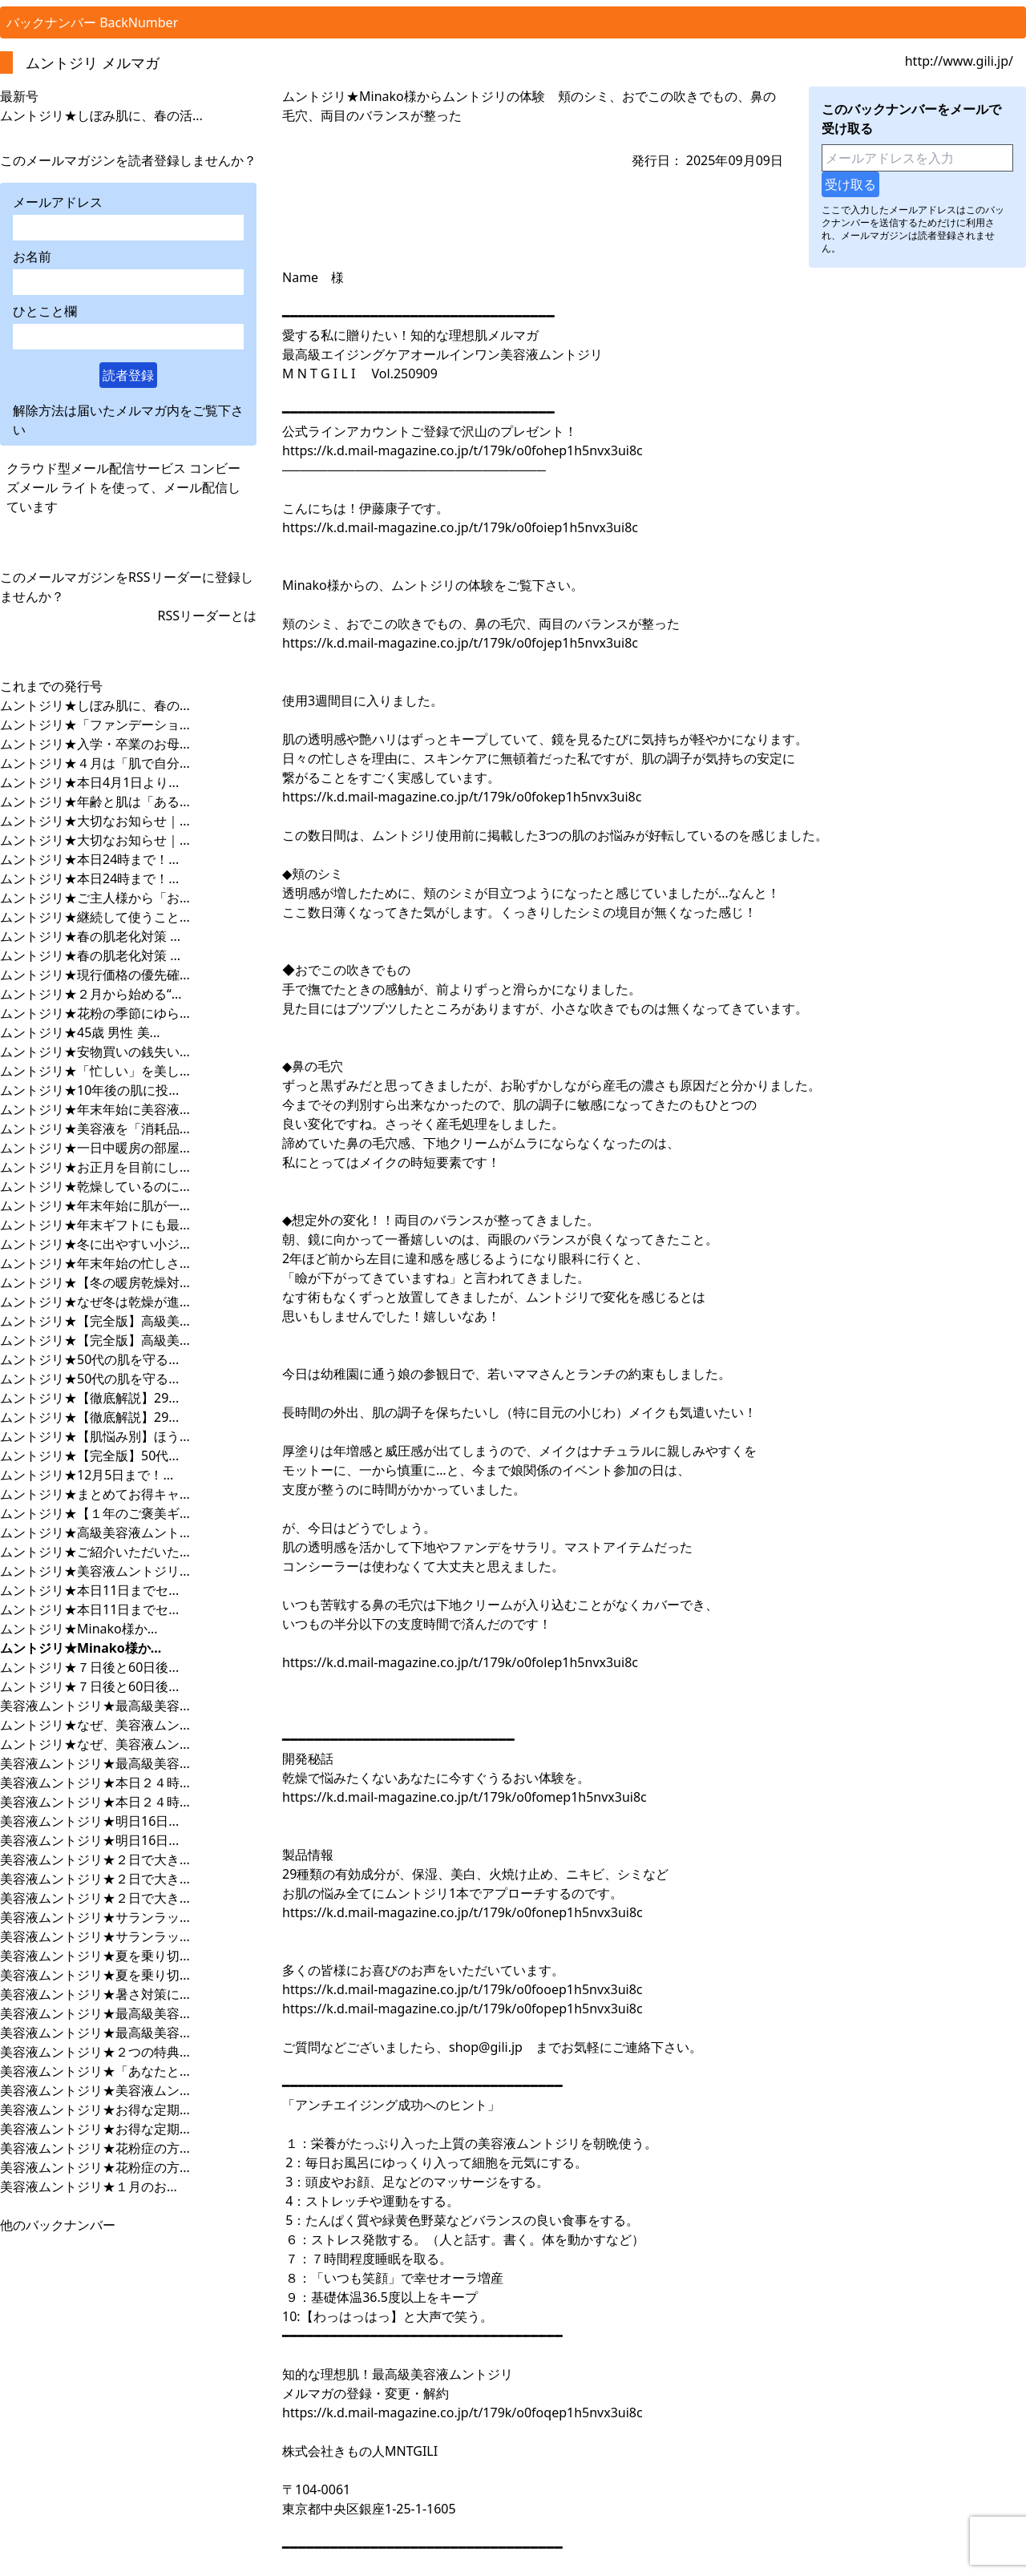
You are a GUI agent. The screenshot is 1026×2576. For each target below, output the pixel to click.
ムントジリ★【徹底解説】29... (89, 1398)
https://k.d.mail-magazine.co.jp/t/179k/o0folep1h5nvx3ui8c (460, 1662)
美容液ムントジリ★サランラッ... (95, 1917)
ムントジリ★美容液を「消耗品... (95, 1128)
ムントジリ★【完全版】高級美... (95, 1321)
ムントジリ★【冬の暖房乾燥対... (95, 1282)
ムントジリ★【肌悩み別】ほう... (95, 1436)
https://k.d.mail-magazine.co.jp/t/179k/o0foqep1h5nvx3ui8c (462, 2412)
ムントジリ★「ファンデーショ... (95, 724)
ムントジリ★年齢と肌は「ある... (95, 801)
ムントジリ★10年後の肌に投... (89, 1090)
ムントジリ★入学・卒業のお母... (95, 744)
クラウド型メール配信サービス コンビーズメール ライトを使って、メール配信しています (123, 487)
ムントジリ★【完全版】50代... (89, 1455)
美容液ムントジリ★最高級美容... (95, 1705)
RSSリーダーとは (206, 615)
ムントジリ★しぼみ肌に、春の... (95, 705)
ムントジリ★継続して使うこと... (95, 917)
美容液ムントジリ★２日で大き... (95, 1859)
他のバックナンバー (57, 2225)
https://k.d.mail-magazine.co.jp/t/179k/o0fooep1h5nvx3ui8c (462, 1989)
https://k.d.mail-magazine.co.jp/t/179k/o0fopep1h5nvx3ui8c (462, 2008)
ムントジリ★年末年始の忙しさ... (95, 1263)
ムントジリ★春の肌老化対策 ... (90, 936)
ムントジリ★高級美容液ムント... (95, 1532)
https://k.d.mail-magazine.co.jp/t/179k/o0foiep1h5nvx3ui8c (460, 527)
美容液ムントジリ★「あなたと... (95, 2071)
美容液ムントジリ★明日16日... (89, 1821)
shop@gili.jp (486, 2047)
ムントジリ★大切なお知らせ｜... (95, 821)
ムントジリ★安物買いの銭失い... (95, 1051)
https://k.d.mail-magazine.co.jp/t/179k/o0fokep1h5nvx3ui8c (461, 797)
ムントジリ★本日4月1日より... (89, 782)
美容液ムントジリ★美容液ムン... (95, 2090)
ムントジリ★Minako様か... (79, 1628)
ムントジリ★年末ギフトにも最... (95, 1224)
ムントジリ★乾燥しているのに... (95, 1186)
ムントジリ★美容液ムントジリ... (95, 1571)
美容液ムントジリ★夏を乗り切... (95, 1955)
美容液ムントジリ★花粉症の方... (95, 2148)
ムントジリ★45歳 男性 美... (80, 1032)
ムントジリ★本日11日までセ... (89, 1590)
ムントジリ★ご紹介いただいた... (95, 1552)
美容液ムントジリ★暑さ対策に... (95, 1994)
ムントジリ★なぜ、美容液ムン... (95, 1725)
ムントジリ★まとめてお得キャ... (95, 1494)
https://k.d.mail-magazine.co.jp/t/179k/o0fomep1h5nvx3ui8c (464, 1797)
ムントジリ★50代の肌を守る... (89, 1359)
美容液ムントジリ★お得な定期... (95, 2109)
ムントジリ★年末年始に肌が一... (95, 1205)
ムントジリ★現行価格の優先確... (95, 974)
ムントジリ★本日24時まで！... (89, 859)
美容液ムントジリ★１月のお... (88, 2186)
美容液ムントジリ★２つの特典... (95, 2052)
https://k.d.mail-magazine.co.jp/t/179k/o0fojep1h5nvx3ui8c (460, 643)
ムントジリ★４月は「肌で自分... (95, 763)
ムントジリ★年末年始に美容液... (95, 1109)
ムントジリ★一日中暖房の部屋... (95, 1148)
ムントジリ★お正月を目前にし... (95, 1167)
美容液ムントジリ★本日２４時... (95, 1782)
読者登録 (128, 375)
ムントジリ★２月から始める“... (91, 994)
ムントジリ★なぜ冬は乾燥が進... (95, 1301)
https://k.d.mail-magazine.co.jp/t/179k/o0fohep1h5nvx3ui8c (462, 450)
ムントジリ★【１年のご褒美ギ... (95, 1513)
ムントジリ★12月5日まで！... (86, 1475)
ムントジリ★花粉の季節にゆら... (95, 1013)
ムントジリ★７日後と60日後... (89, 1667)
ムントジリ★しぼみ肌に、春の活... (101, 115)
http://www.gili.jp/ (959, 61)
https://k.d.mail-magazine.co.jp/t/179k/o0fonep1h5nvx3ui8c (462, 1912)
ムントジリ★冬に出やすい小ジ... (95, 1244)
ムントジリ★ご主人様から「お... (95, 897)
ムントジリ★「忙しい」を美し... (95, 1071)
